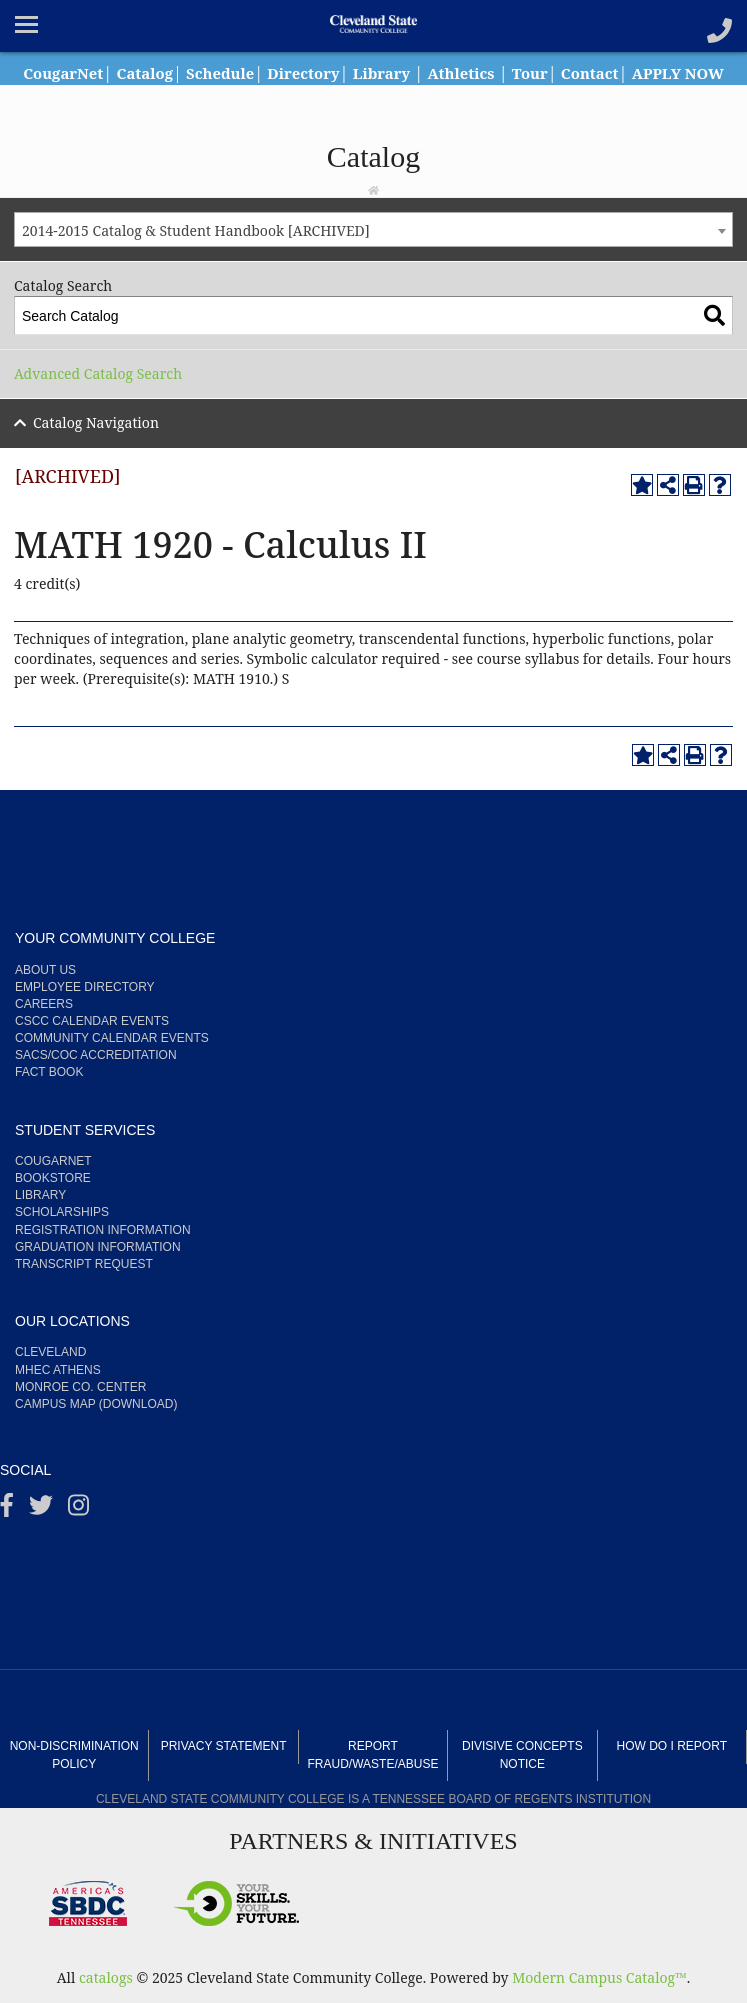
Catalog (182, 73)
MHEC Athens (58, 1370)
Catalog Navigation (96, 422)
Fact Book (49, 1072)
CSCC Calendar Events (92, 1021)
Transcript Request (84, 1264)
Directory (351, 73)
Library (434, 73)
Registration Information (103, 1230)
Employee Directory (85, 987)
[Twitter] (41, 1510)
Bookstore (53, 1178)
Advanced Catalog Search (98, 373)
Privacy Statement (224, 1746)
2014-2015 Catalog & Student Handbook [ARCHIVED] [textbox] (196, 230)
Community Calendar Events (112, 1038)
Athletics (518, 73)
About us (45, 970)
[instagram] (78, 1510)
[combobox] (373, 229)
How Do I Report (672, 1746)
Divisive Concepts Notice (522, 1754)
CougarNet (95, 73)
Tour (591, 73)
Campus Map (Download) (96, 1404)
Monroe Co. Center (80, 1387)
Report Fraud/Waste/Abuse (373, 1754)
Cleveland (50, 1352)
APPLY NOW (373, 96)
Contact (655, 73)
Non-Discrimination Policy (74, 1754)
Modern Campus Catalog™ (599, 1977)
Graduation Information (98, 1247)
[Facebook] (7, 1510)
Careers (44, 1004)
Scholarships (62, 1212)
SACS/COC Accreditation (96, 1055)
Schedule (262, 73)
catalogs (106, 1977)
